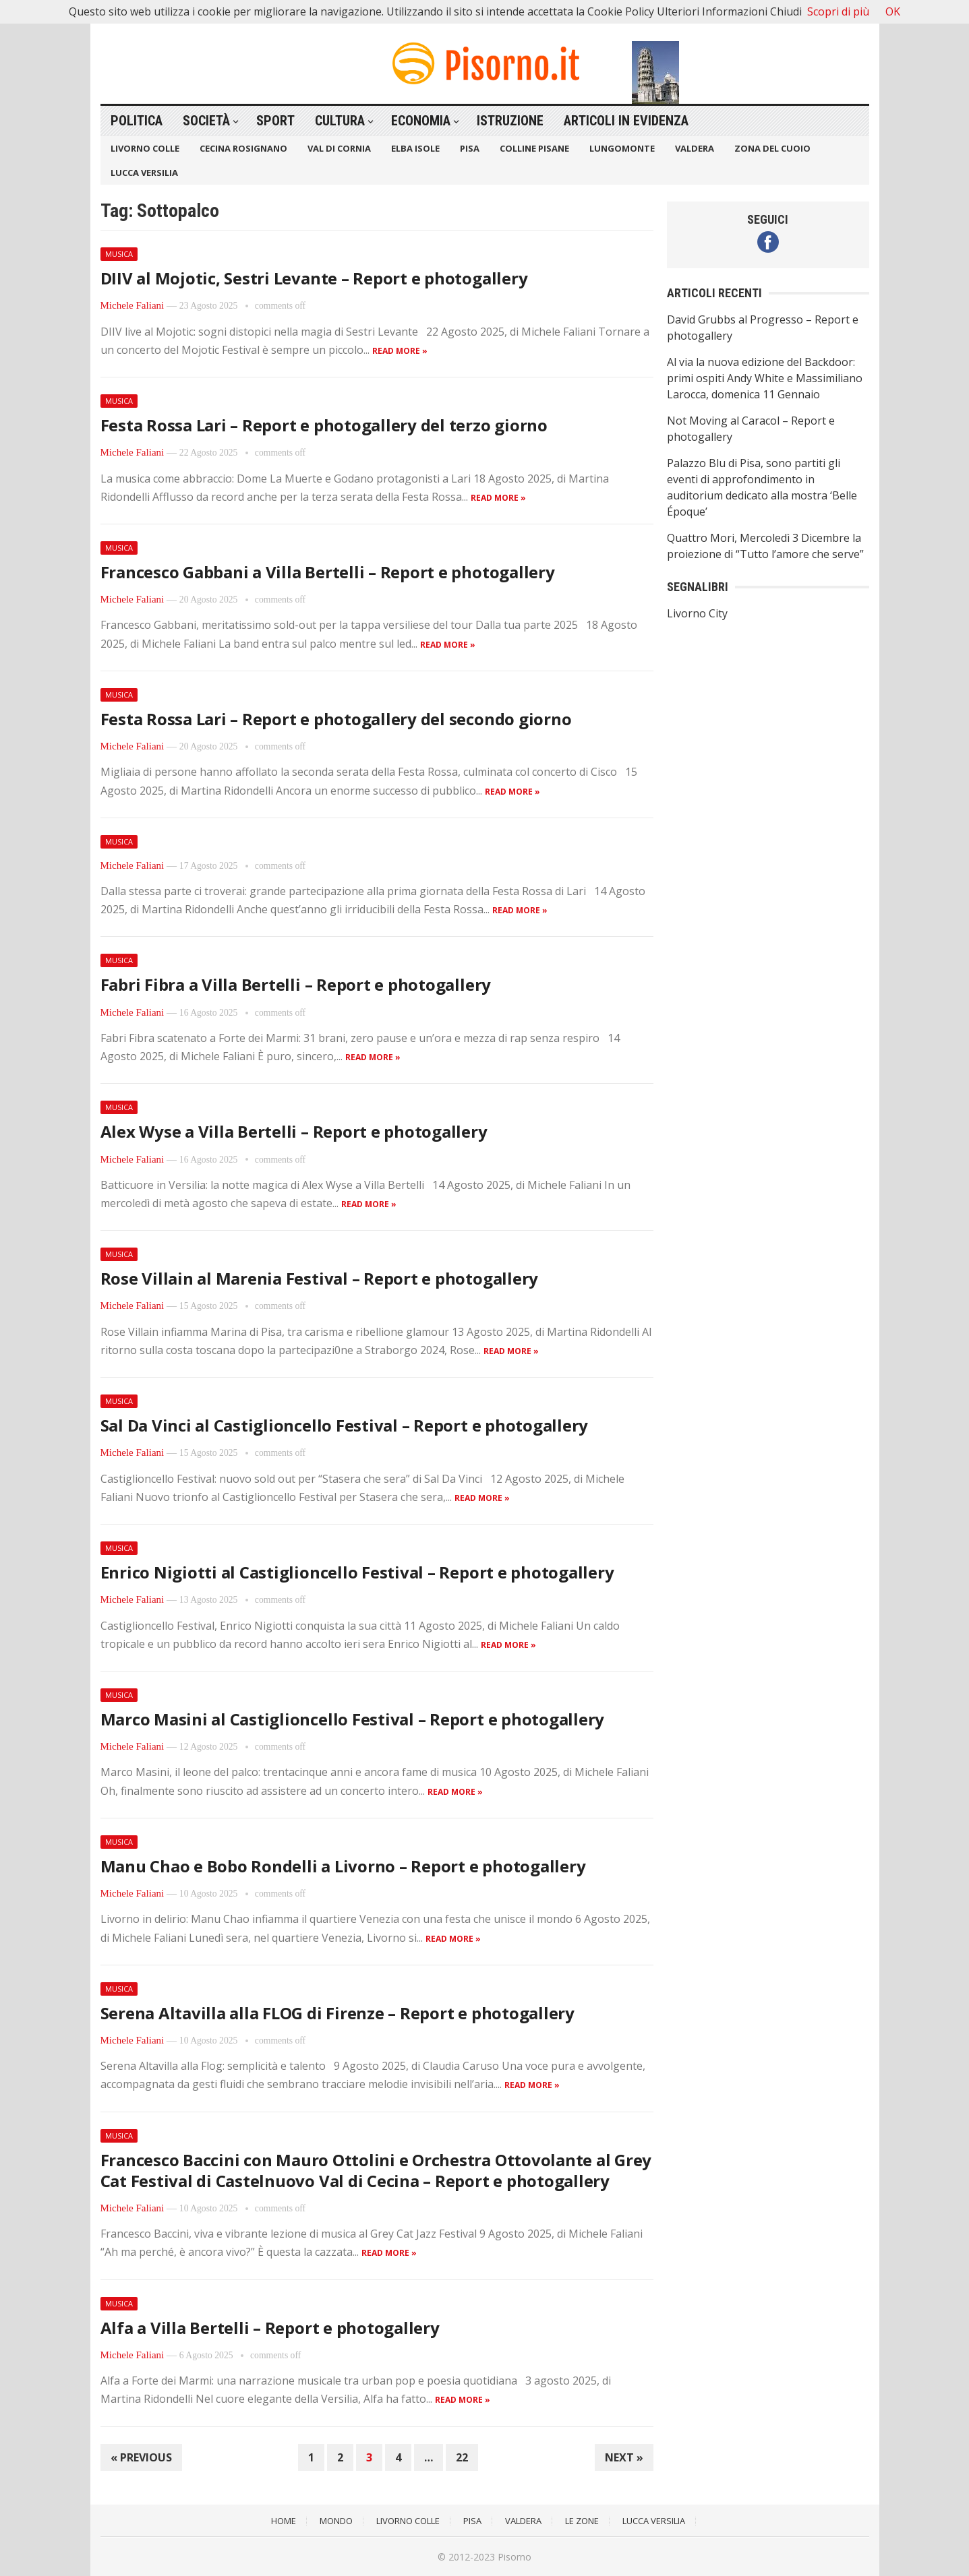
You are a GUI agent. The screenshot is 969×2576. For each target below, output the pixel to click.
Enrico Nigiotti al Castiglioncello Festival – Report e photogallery (357, 1572)
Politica (137, 121)
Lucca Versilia (144, 172)
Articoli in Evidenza (626, 121)
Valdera (694, 148)
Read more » (400, 351)
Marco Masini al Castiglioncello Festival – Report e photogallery (352, 1719)
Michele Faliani (132, 305)
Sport (275, 121)
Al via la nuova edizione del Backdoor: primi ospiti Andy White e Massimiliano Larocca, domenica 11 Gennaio (764, 378)
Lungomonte (622, 148)
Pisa (469, 148)
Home (283, 2521)
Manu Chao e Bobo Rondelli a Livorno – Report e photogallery (343, 1866)
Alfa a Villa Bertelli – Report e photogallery (270, 2328)
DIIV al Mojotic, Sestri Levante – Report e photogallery (314, 278)
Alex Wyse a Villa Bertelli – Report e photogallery (294, 1131)
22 (462, 2457)
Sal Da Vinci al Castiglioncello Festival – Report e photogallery (344, 1425)
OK (892, 11)
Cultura (340, 121)
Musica (119, 254)
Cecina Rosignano (243, 148)
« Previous (141, 2457)
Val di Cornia (339, 148)
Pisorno (514, 2556)
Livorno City (697, 613)
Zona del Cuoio (772, 148)
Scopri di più (838, 11)
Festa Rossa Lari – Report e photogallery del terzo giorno (324, 425)
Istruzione (510, 121)
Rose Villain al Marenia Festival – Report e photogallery (319, 1278)
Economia (420, 121)
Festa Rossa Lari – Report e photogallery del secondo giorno (336, 719)
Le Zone (582, 2521)
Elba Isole (415, 148)
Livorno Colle (145, 148)
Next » (624, 2457)
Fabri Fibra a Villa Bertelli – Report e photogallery (296, 984)
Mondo (336, 2521)
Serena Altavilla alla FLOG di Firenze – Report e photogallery (337, 2013)
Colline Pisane (534, 148)
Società (206, 121)
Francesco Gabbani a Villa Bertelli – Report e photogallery (327, 572)
